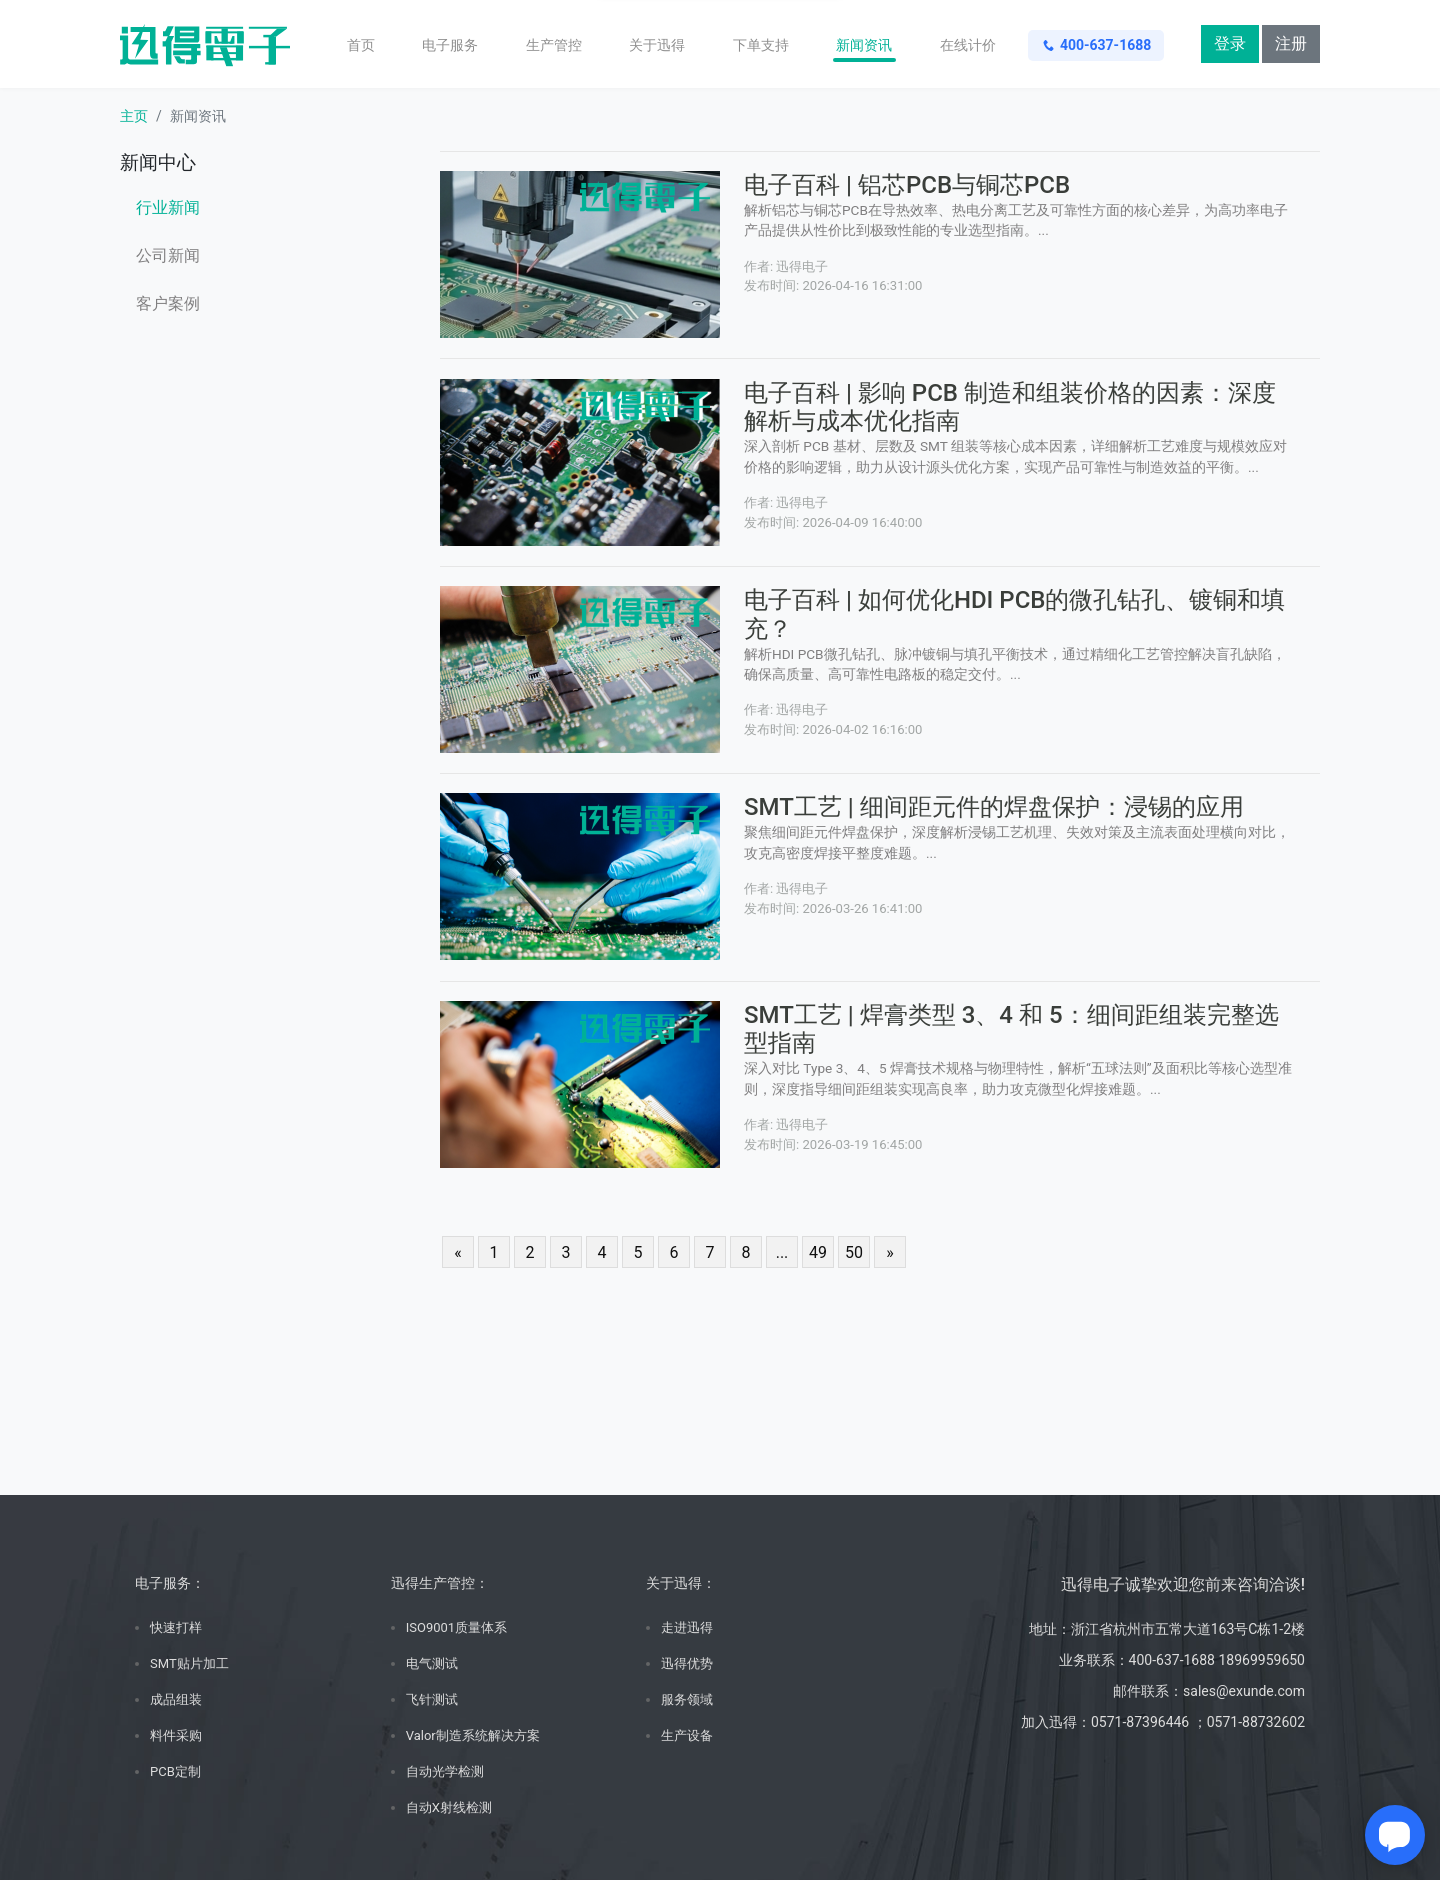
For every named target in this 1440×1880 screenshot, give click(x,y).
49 (818, 1252)
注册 (1291, 43)
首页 (361, 45)
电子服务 (450, 45)
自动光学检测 (445, 1771)
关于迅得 (657, 45)
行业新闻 (168, 207)
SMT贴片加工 (189, 1663)
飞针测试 (432, 1699)
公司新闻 (168, 255)
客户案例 (168, 303)
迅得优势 (687, 1663)
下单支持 (761, 45)
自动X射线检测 (449, 1807)
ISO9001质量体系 (456, 1627)
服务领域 (687, 1699)
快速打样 (176, 1627)
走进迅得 (687, 1627)
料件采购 (176, 1735)
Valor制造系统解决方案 (473, 1735)
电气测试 (432, 1663)
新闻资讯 (864, 45)
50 (854, 1252)
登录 (1230, 43)
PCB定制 (175, 1771)
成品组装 (176, 1699)
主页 (134, 116)
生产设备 (687, 1735)
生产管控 (554, 45)
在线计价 (968, 45)
